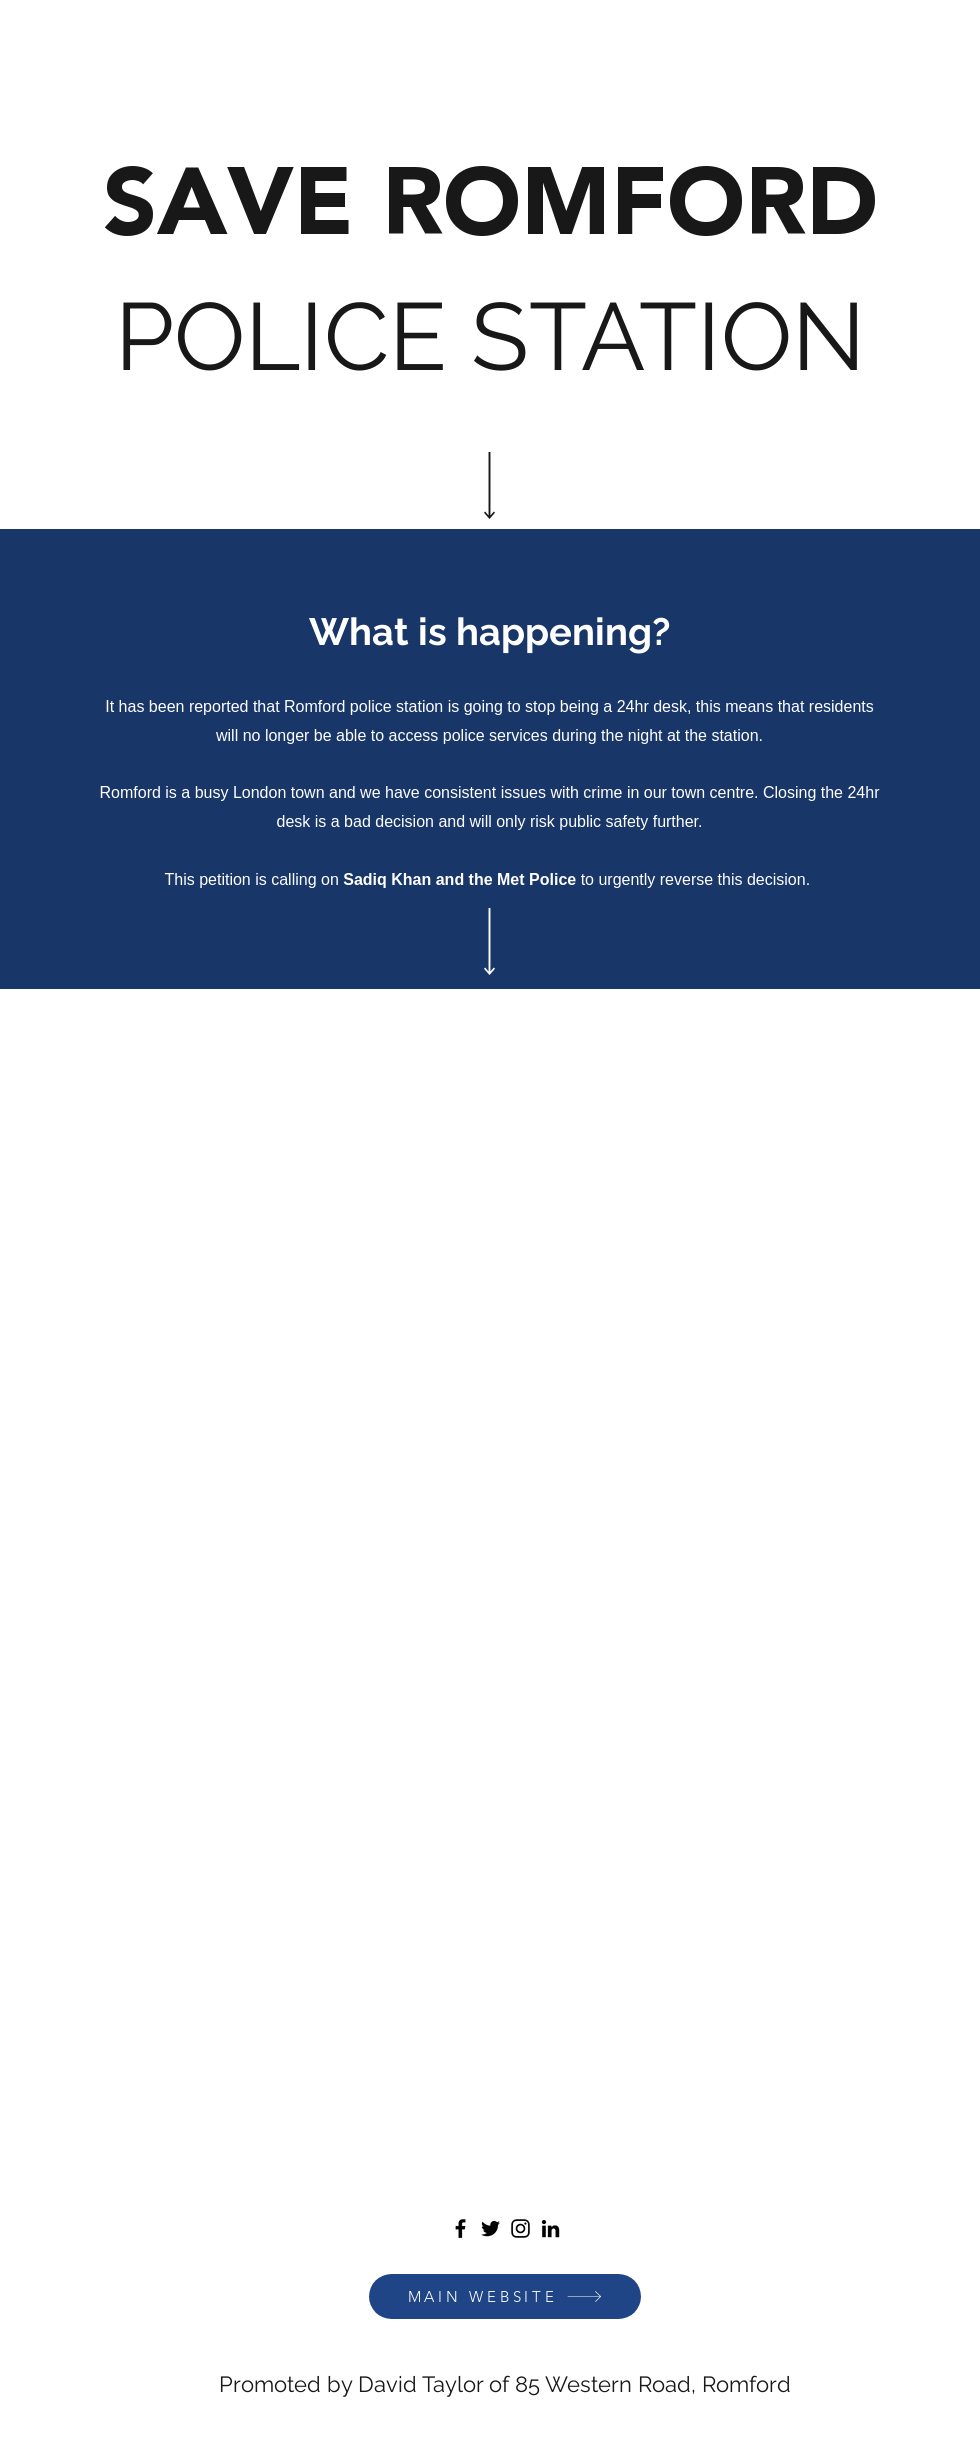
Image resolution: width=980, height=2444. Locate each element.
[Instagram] (520, 2228)
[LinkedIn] (550, 2228)
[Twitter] (490, 2228)
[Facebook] (460, 2228)
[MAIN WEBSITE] (505, 2296)
